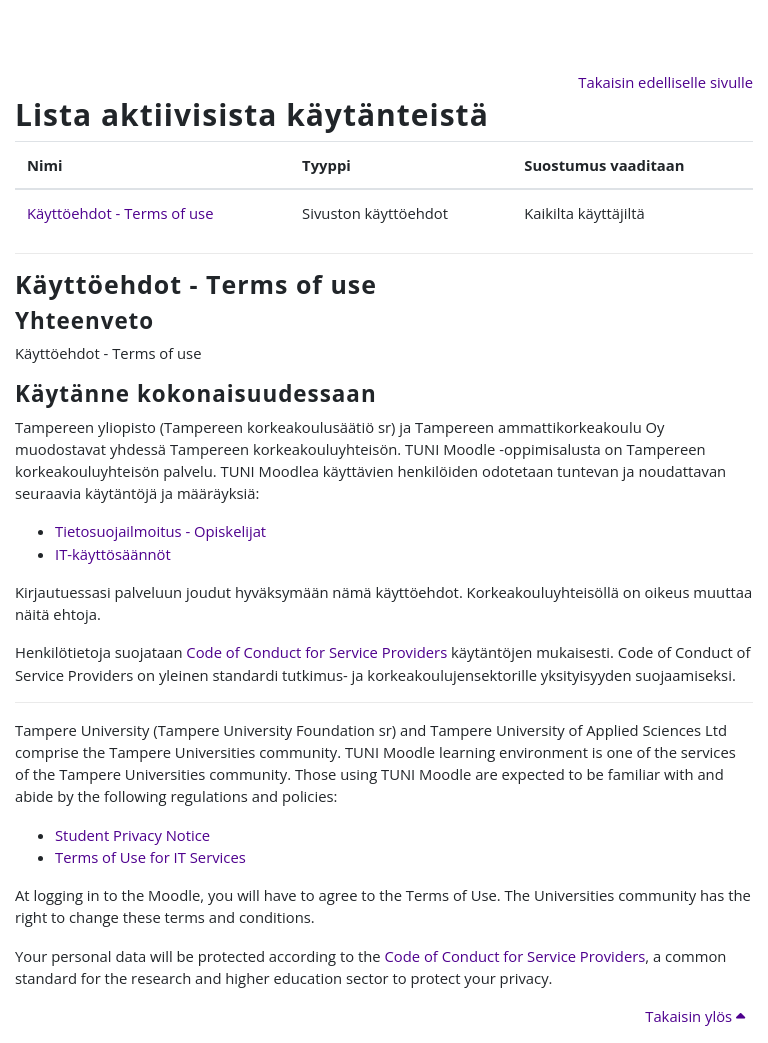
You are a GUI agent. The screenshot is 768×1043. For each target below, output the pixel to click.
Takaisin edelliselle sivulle (665, 82)
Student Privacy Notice (132, 835)
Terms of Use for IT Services (150, 857)
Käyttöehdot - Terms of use (120, 213)
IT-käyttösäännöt (113, 554)
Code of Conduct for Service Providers (316, 652)
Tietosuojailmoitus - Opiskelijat (160, 531)
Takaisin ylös (695, 1016)
